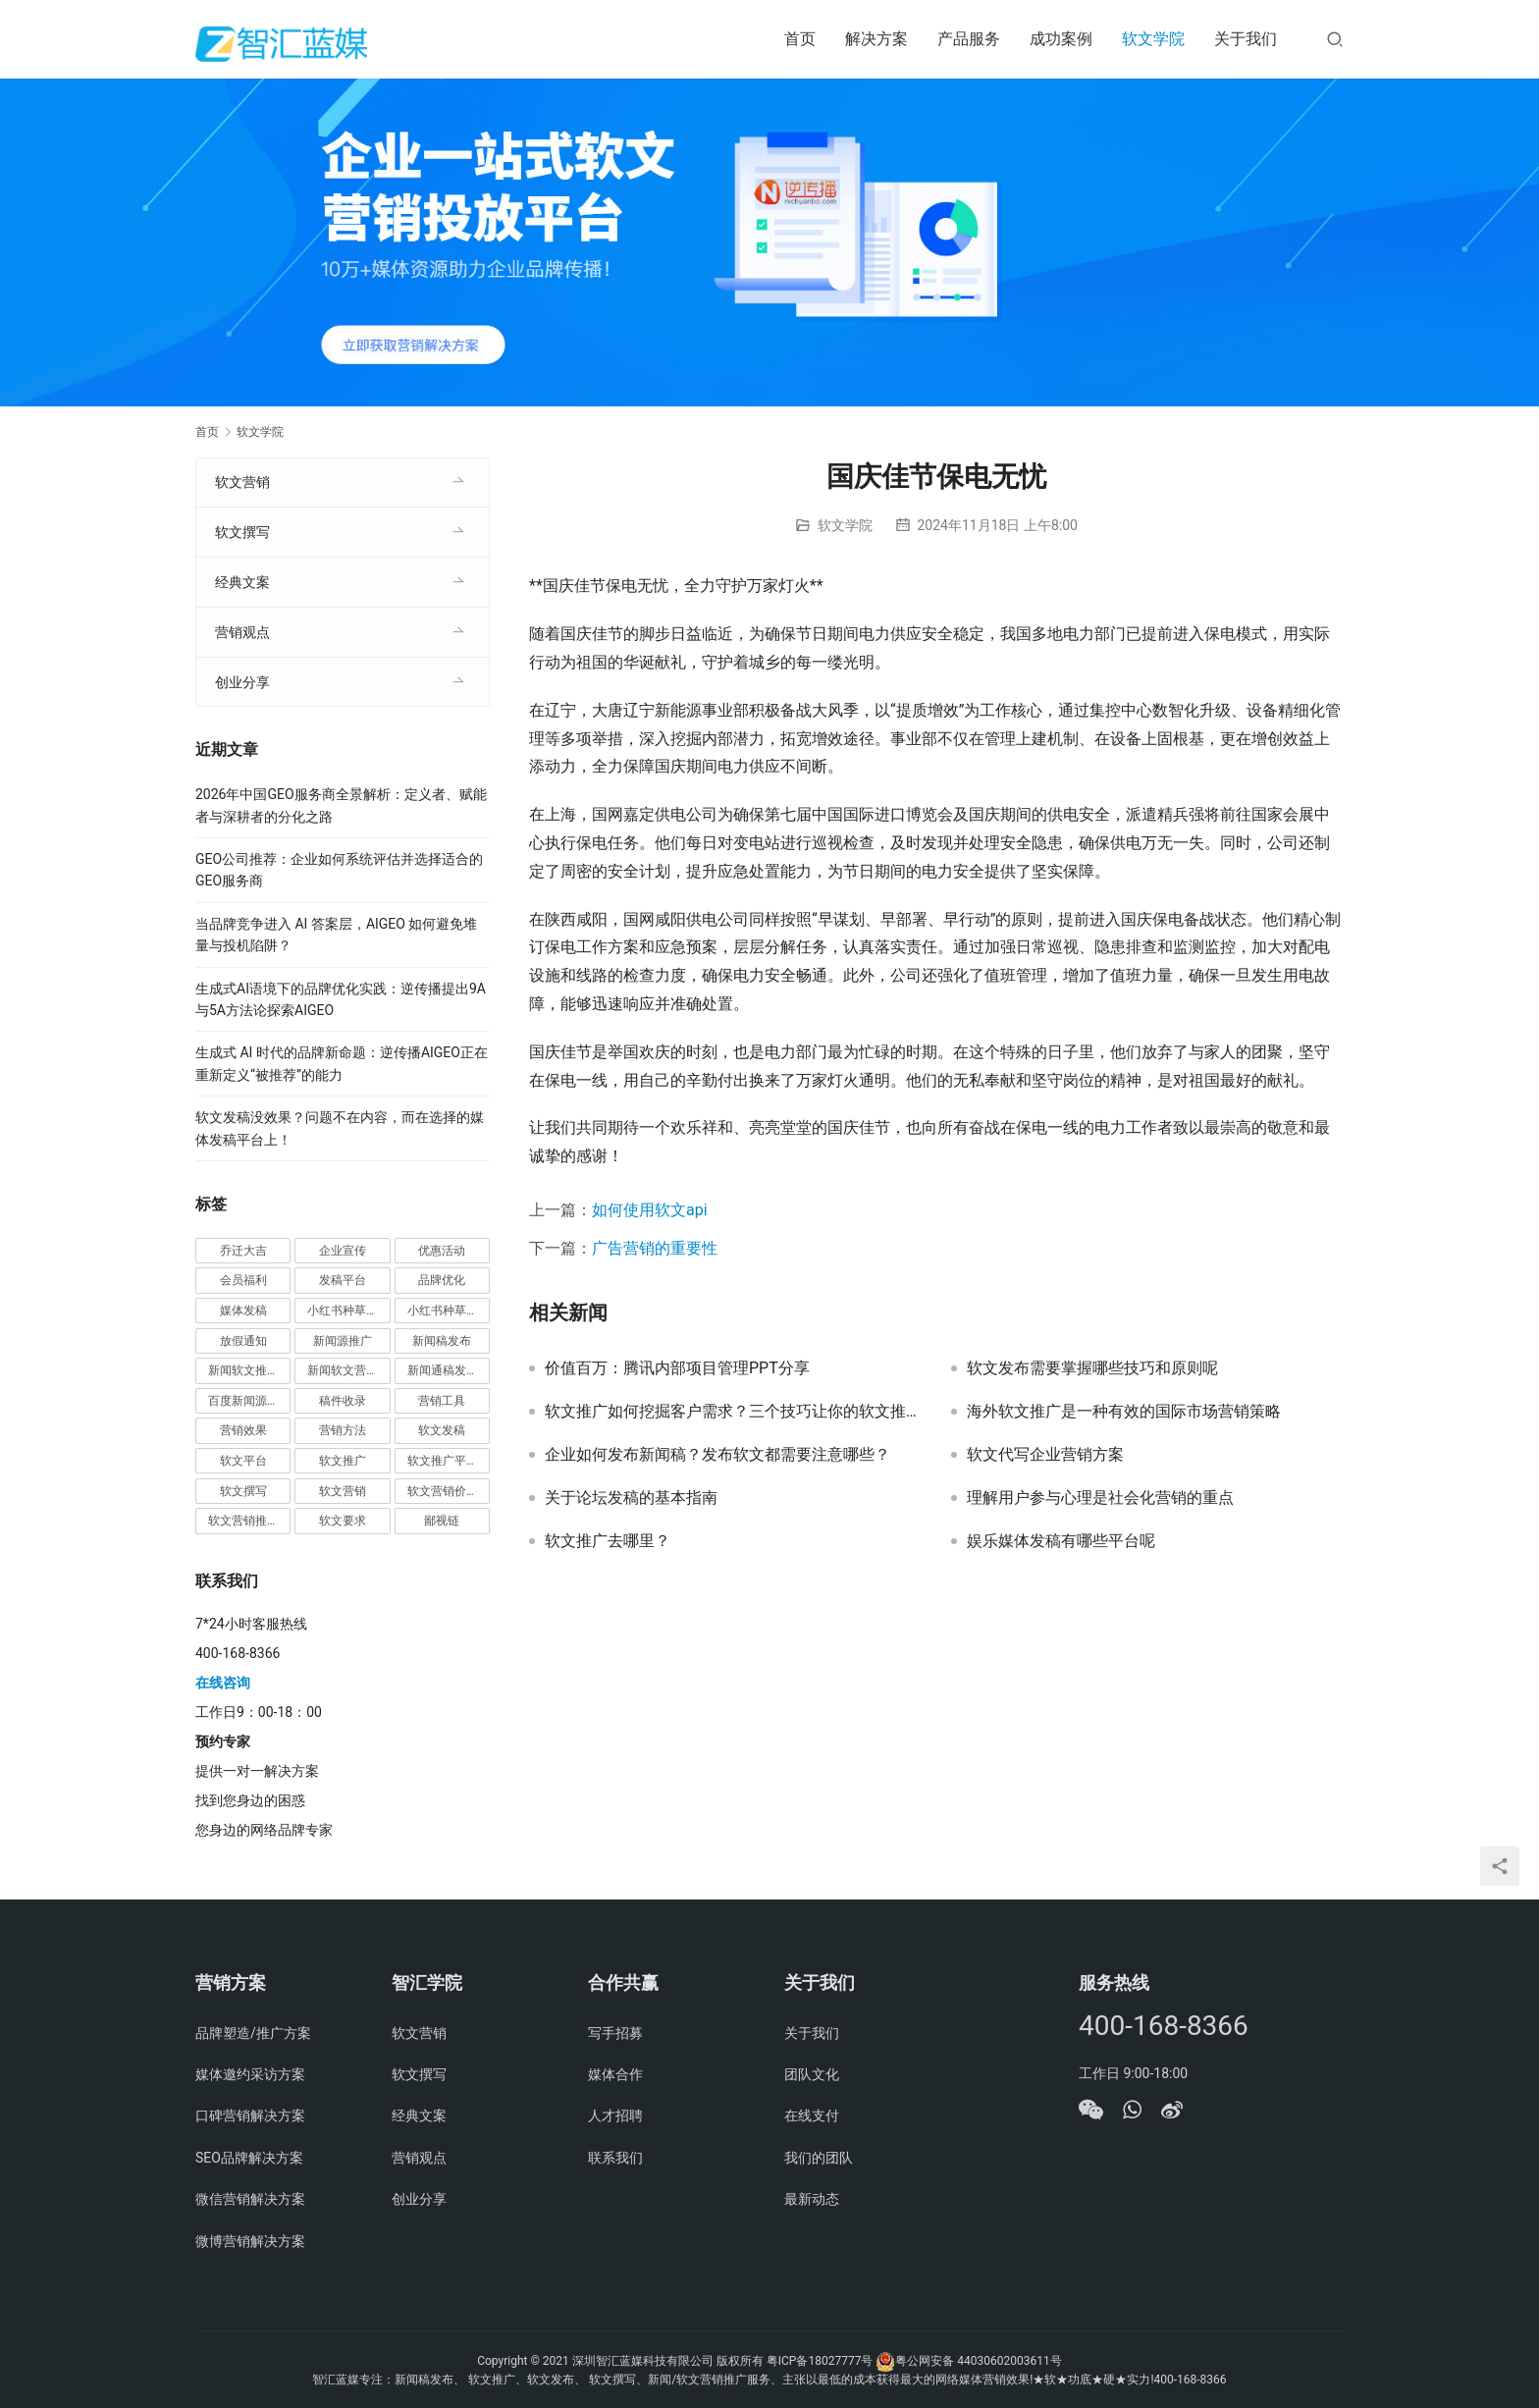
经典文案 (242, 582)
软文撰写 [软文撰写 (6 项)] (243, 1491)
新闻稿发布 (424, 2379)
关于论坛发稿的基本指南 (631, 1498)
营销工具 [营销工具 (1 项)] (441, 1401)
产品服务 (968, 38)
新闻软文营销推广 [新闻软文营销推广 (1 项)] (348, 1370)
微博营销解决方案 (250, 2241)
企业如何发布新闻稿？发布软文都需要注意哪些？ (717, 1455)
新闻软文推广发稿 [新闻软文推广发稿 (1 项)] (249, 1370)
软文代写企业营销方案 (1045, 1455)
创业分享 (242, 682)
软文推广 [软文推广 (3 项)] (342, 1461)
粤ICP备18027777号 (820, 2361)
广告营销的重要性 (654, 1248)
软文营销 (242, 482)
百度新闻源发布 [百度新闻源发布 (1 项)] (249, 1401)
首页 (800, 38)
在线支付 (811, 2115)
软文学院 (1153, 38)
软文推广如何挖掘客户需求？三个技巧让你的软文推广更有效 (733, 1411)
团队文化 (811, 2074)
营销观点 (242, 632)
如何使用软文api (650, 1210)
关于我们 (1245, 38)
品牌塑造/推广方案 (253, 2033)
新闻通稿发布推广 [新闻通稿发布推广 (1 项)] (448, 1370)
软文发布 (550, 2379)
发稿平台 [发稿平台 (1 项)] (342, 1280)
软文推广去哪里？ (607, 1541)
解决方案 (876, 38)
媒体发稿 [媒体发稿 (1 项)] (243, 1310)
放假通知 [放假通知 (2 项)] (243, 1341)
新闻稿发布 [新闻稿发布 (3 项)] (441, 1341)
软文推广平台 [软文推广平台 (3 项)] (442, 1461)
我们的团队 (818, 2158)
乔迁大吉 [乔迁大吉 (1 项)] (243, 1251)
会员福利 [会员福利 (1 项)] (243, 1280)
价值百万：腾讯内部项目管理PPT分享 (677, 1368)
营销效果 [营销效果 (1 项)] (243, 1430)
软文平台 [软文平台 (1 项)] (243, 1461)
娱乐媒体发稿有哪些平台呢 (1061, 1541)
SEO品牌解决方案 (249, 2158)
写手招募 (615, 2033)
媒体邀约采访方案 (250, 2074)
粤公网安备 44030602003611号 (978, 2361)
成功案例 (1061, 38)
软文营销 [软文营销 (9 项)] (342, 1491)
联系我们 (615, 2158)
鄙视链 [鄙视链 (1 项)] (441, 1520)
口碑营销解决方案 (250, 2115)
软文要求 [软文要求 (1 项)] (342, 1520)
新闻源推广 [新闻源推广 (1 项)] (342, 1341)
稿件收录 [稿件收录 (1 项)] (342, 1401)
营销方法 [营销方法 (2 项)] (342, 1430)
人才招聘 (615, 2115)
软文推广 (491, 2379)
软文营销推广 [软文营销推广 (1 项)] (243, 1520)
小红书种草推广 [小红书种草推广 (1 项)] (348, 1310)
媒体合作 (615, 2074)
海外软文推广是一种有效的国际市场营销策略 (1124, 1411)
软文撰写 (242, 532)
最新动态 (811, 2199)
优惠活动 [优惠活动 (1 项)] (441, 1251)
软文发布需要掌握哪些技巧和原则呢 (1092, 1368)
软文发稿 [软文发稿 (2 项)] (441, 1430)
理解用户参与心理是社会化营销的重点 (1100, 1498)
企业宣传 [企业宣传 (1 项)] (342, 1251)
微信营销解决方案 (250, 2199)
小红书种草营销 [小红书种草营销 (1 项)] (448, 1310)
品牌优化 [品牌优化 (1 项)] (441, 1280)
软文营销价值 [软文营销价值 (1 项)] (442, 1491)
